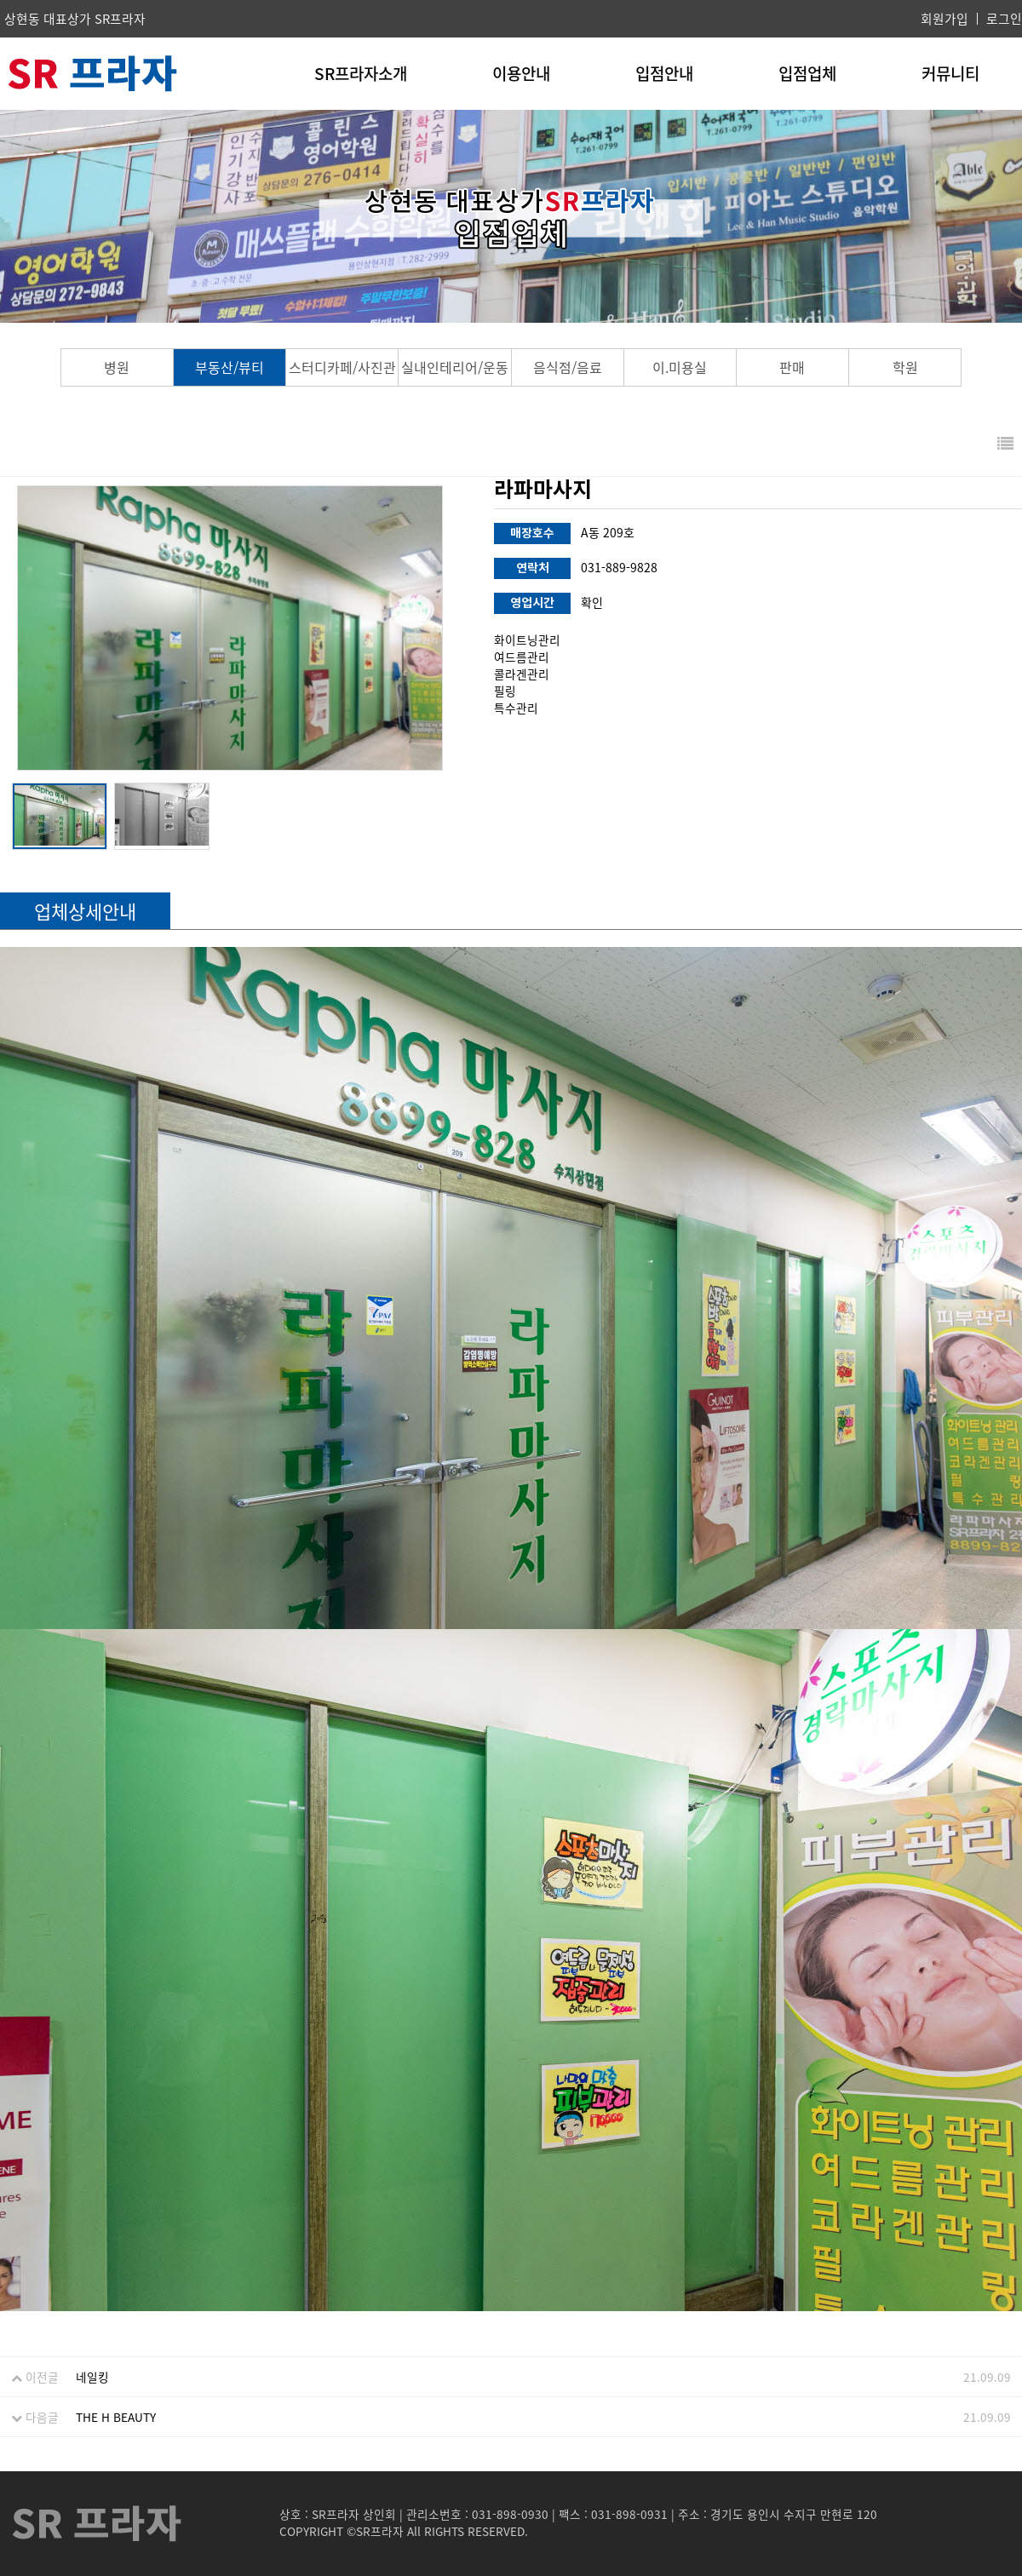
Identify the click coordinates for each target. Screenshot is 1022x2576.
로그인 (1004, 19)
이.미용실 (679, 367)
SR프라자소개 (360, 73)
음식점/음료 (567, 367)
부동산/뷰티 (229, 367)
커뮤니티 (950, 73)
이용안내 (521, 73)
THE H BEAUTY (116, 2416)
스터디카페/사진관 (342, 367)
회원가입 (944, 19)
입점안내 (664, 73)
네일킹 (92, 2376)
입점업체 (807, 73)
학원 (905, 367)
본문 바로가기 (0, 0)
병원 (116, 367)
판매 (792, 367)
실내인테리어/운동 (454, 367)
